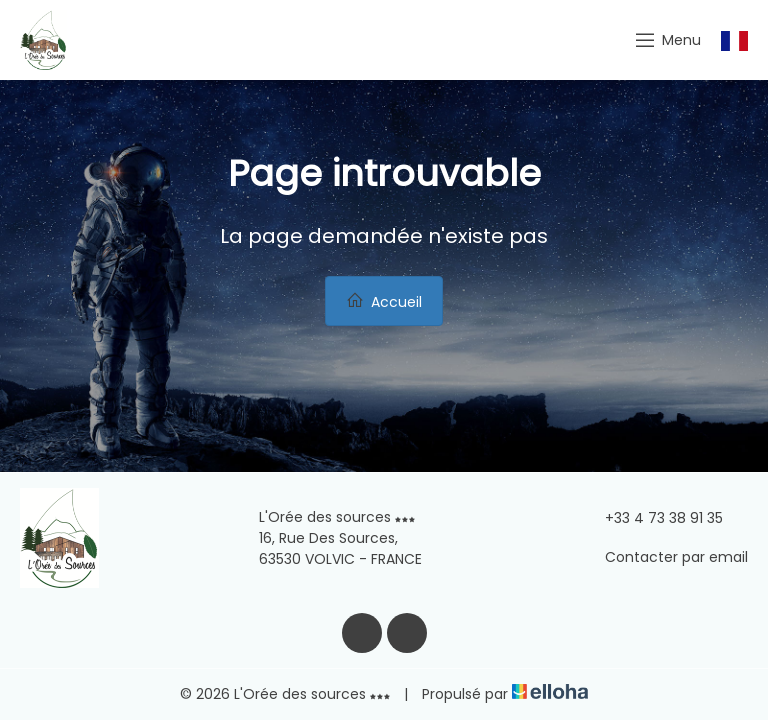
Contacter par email (665, 557)
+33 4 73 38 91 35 (652, 518)
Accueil (384, 301)
